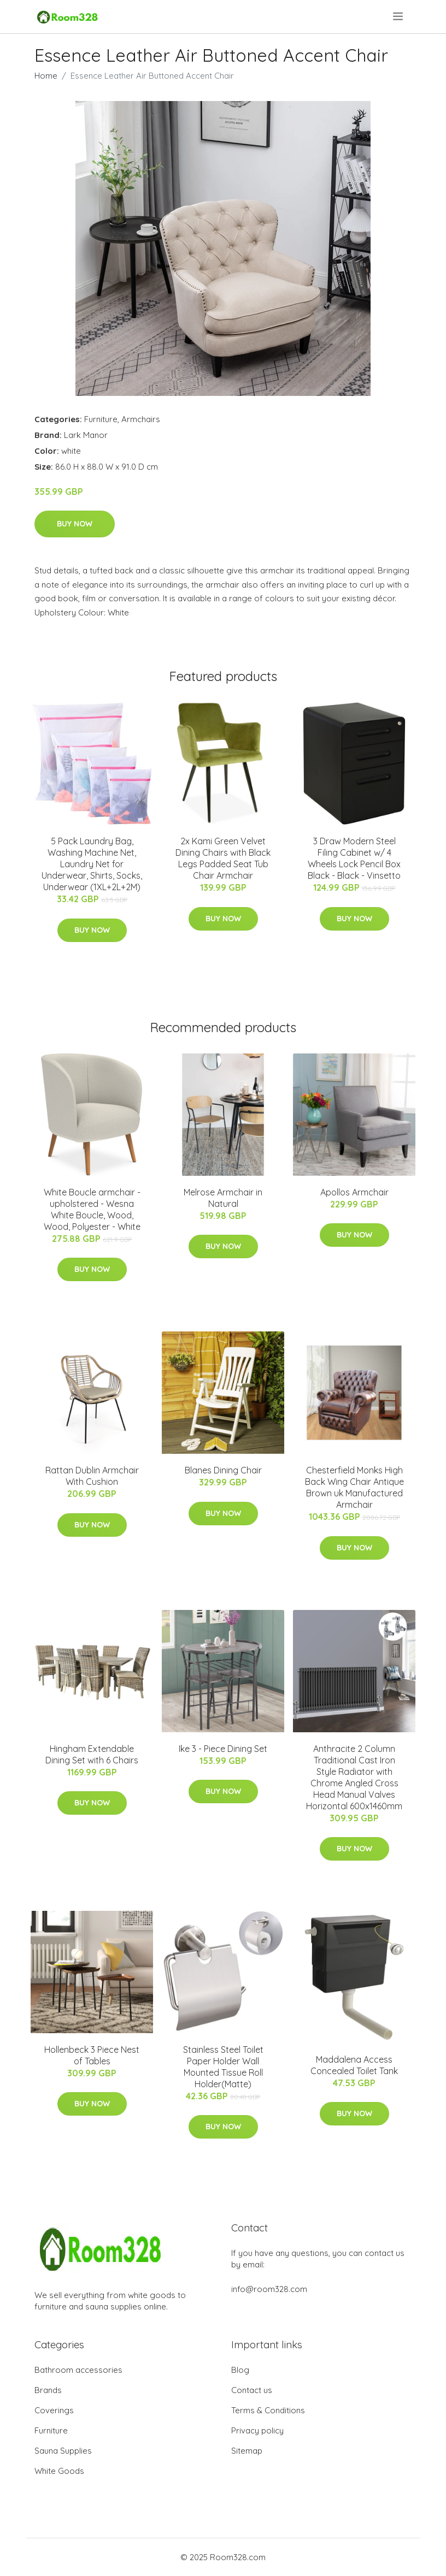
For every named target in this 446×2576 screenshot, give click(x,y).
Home (45, 75)
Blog (240, 2370)
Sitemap (246, 2450)
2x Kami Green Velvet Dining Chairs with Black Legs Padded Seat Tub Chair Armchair (223, 858)
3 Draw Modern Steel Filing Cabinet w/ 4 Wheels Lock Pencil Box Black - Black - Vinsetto (354, 858)
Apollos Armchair (354, 1192)
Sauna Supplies (63, 2450)
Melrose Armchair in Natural (223, 1198)
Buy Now (74, 524)
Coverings (54, 2410)
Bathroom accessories (78, 2370)
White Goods (59, 2471)
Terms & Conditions (268, 2410)
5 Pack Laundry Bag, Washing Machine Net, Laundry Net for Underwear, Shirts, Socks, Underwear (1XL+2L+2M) (92, 864)
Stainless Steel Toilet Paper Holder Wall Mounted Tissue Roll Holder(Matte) (223, 2066)
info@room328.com (269, 2289)
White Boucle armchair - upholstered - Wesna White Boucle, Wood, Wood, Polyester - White (92, 1209)
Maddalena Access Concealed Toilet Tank (354, 2065)
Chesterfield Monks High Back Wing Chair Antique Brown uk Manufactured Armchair (354, 1487)
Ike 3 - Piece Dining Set (223, 1748)
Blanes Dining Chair (223, 1470)
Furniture (101, 419)
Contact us (251, 2390)
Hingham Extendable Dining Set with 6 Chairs (91, 1754)
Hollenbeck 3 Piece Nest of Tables (91, 2055)
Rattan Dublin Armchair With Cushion (92, 1476)
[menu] (399, 16)
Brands (48, 2390)
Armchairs (140, 419)
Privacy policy (257, 2430)
